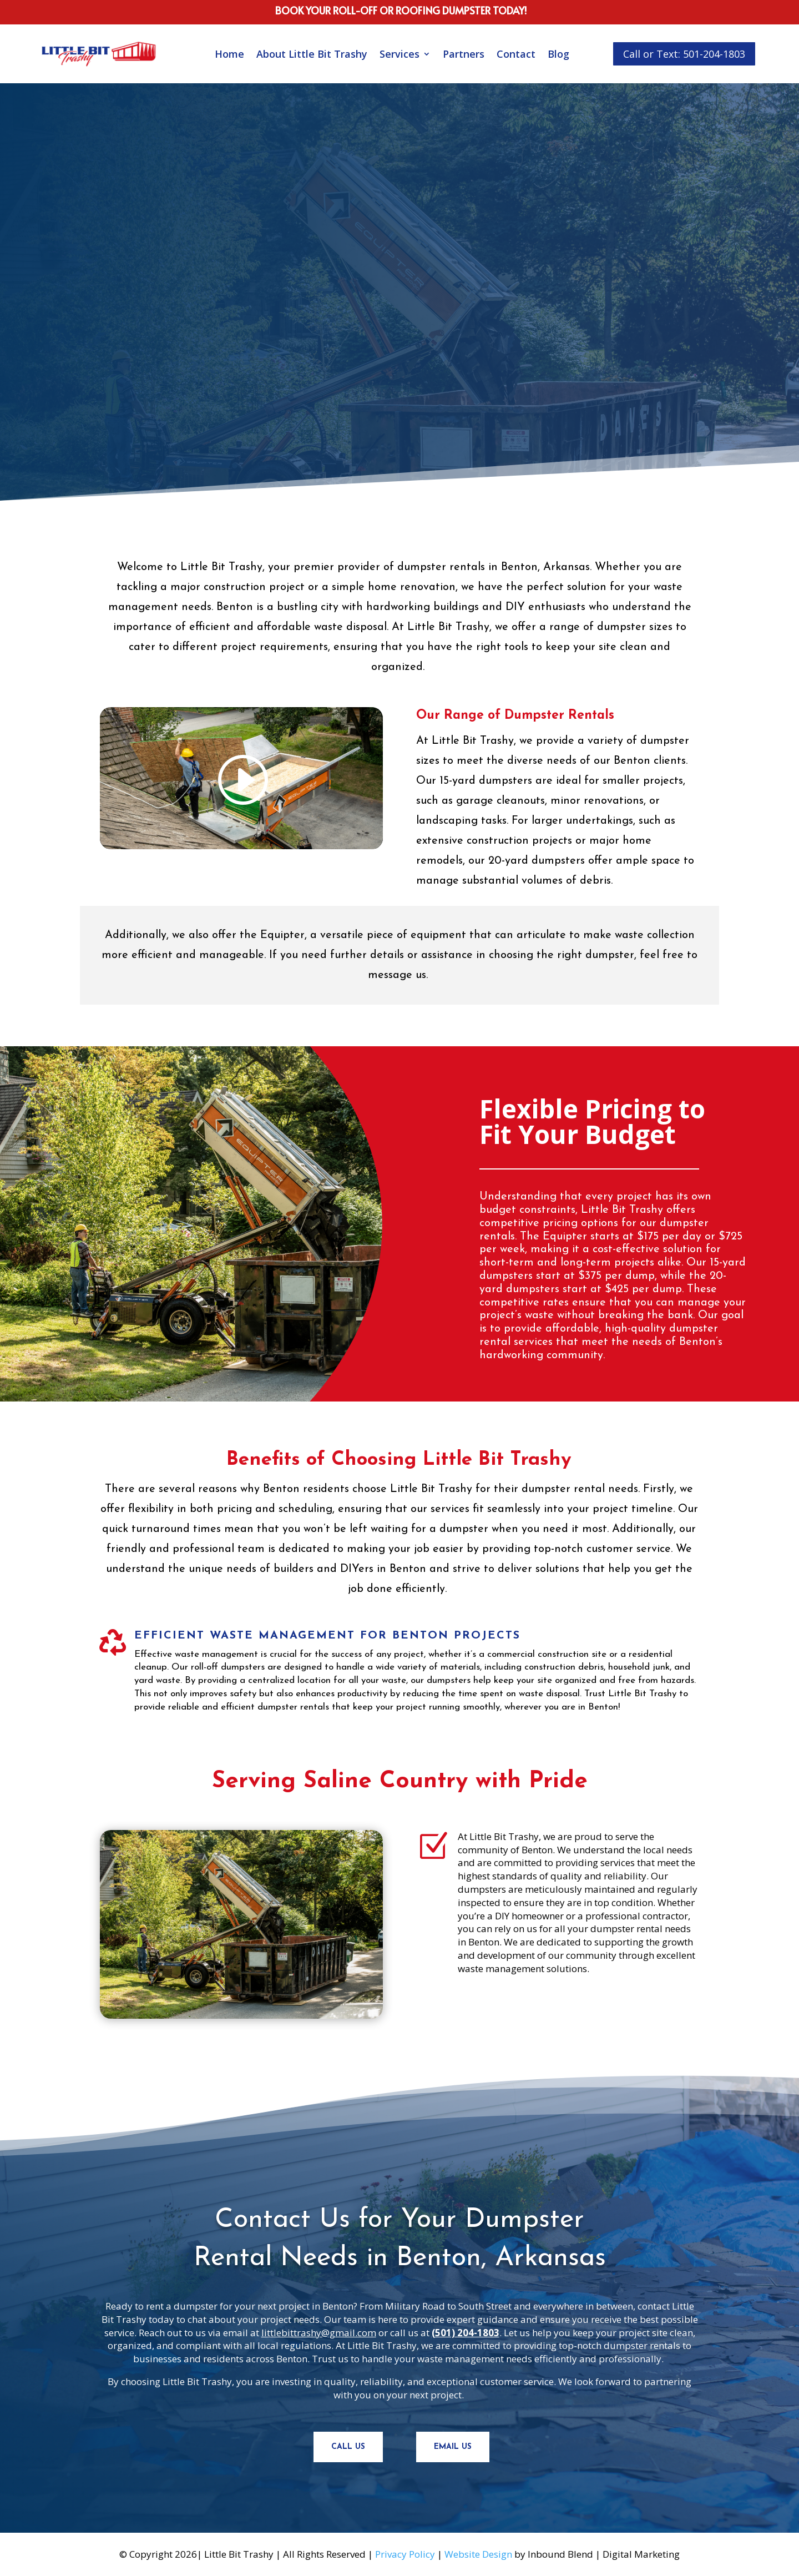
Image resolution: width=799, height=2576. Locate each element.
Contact (516, 54)
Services (399, 54)
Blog (558, 54)
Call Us (348, 2447)
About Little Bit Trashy (311, 54)
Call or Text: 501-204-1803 (684, 54)
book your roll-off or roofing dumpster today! (401, 10)
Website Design (478, 2554)
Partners (463, 54)
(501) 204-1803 (465, 2332)
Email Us (453, 2447)
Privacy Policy (405, 2554)
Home (229, 54)
